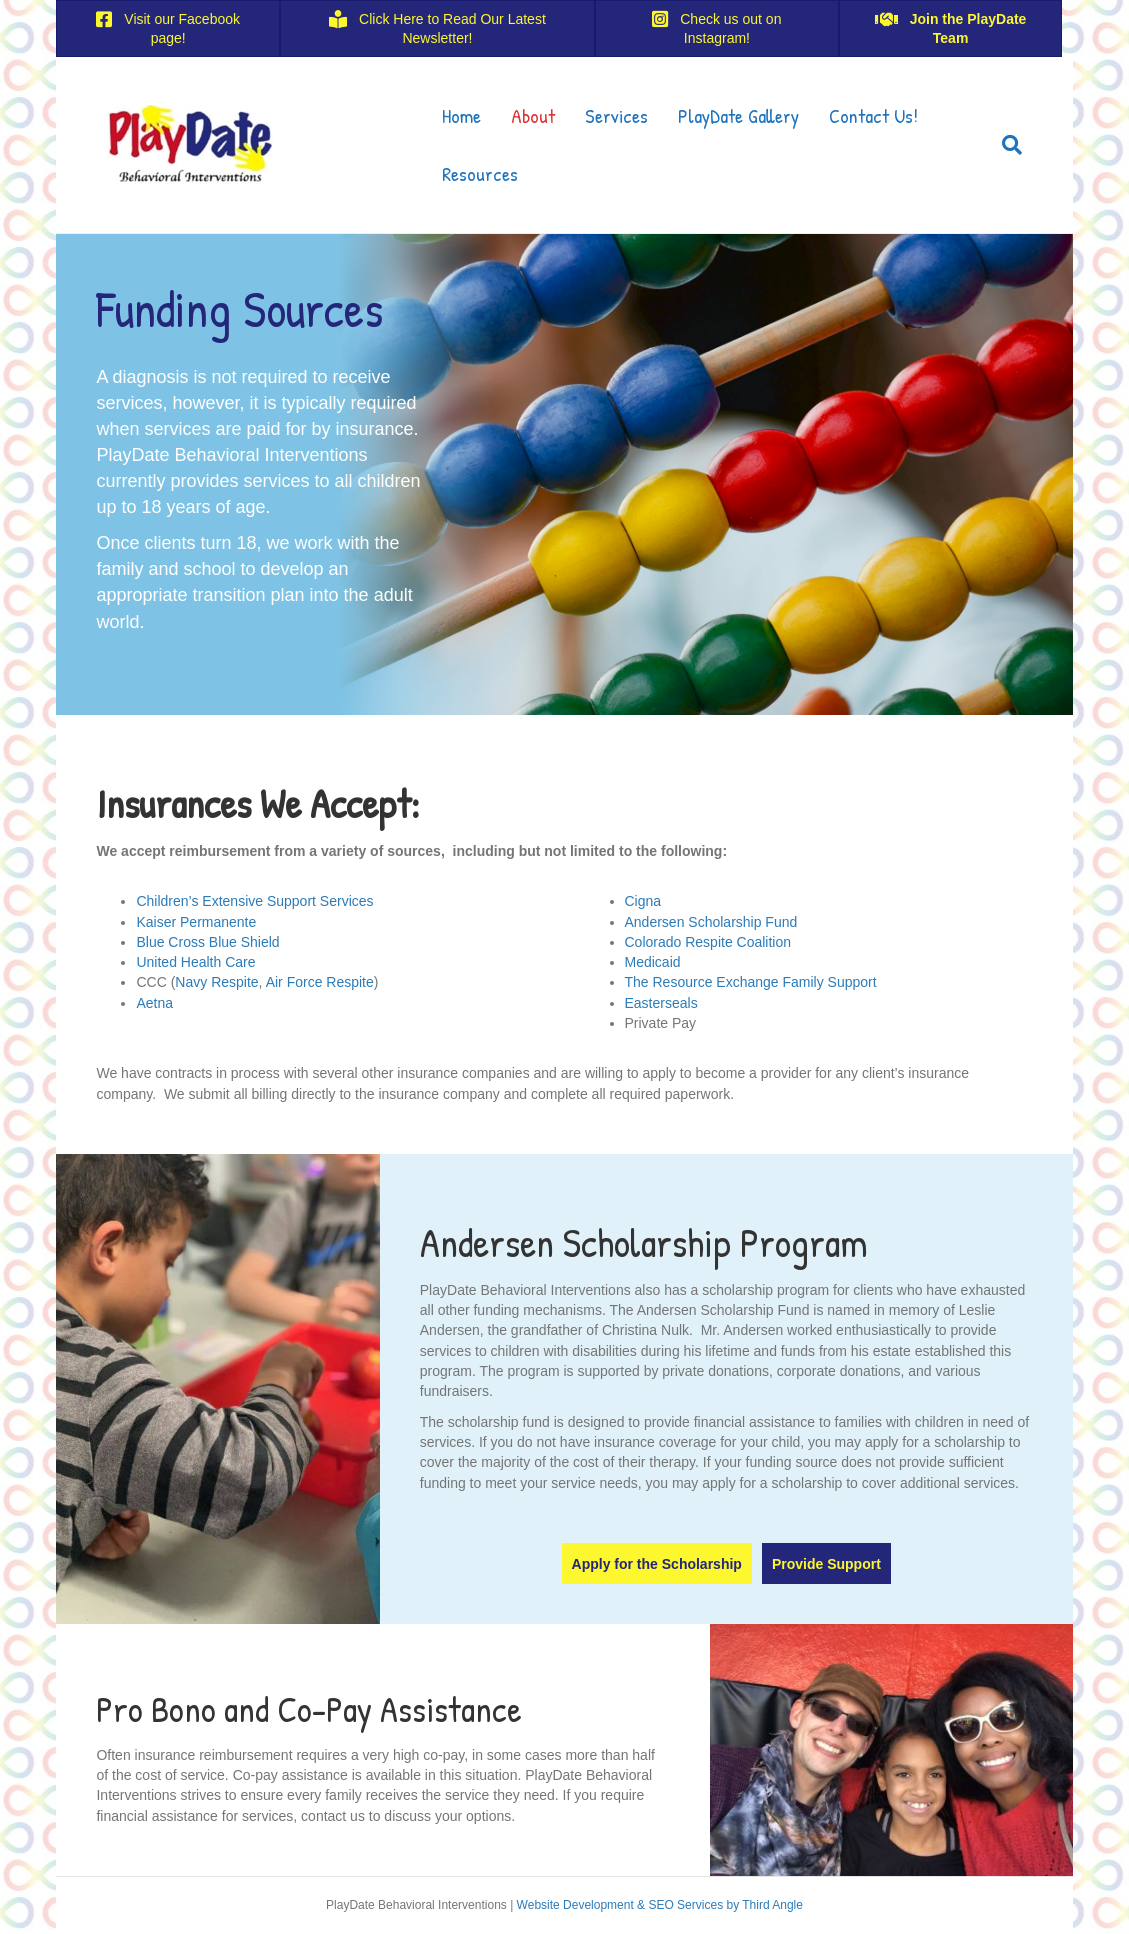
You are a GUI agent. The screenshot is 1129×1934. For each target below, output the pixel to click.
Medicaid (653, 962)
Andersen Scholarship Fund (711, 922)
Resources (480, 173)
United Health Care (195, 962)
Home (461, 115)
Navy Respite (216, 982)
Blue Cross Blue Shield (207, 942)
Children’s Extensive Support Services (254, 901)
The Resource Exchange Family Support (751, 982)
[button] (657, 1563)
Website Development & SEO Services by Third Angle (660, 1905)
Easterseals (661, 1003)
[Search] (1004, 145)
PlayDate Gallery (738, 115)
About (533, 115)
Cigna (643, 901)
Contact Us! (873, 115)
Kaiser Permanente (196, 922)
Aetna (154, 1003)
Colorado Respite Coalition (708, 942)
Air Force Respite (320, 982)
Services (616, 115)
